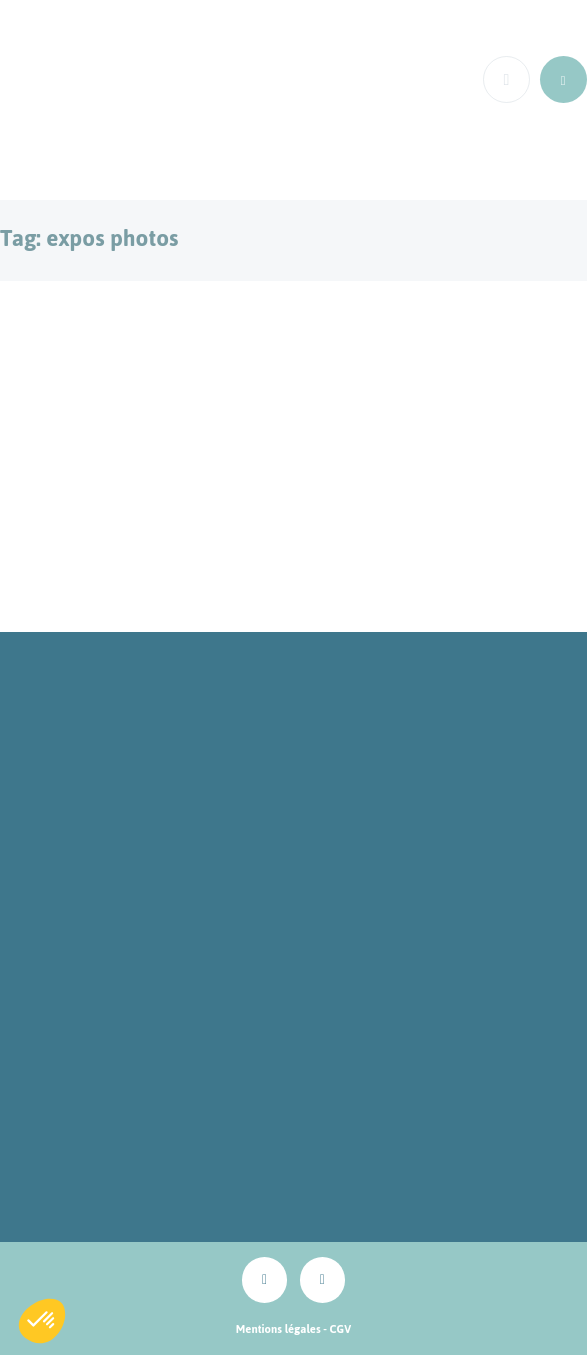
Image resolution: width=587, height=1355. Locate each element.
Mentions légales (278, 1329)
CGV (341, 1329)
